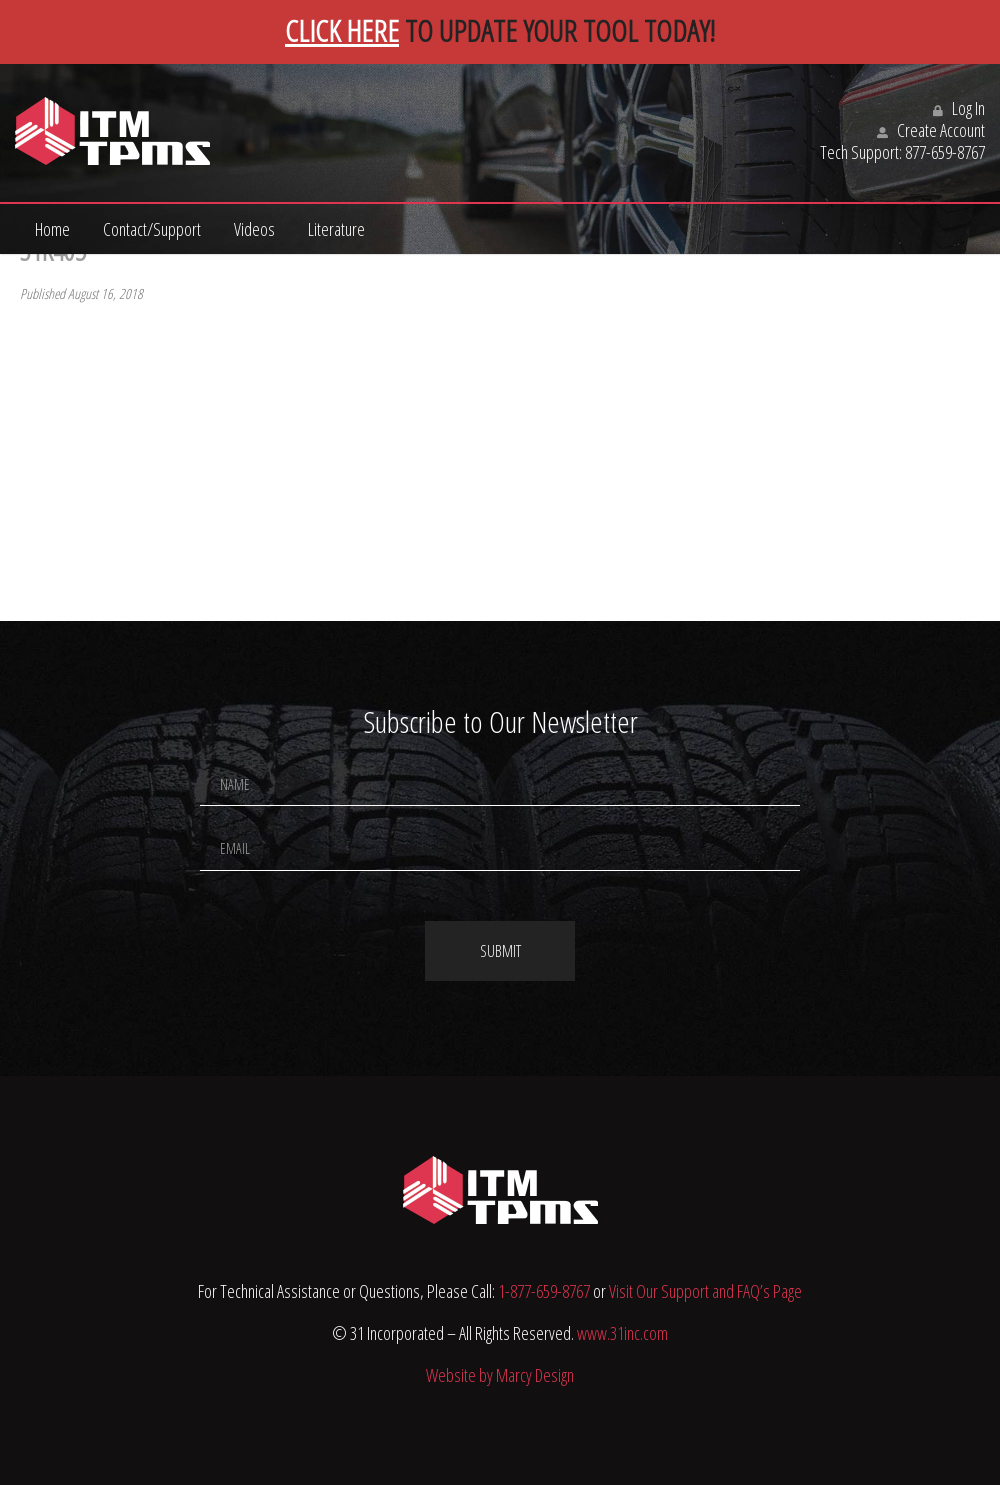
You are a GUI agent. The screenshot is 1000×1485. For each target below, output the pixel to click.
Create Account (931, 130)
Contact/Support (152, 229)
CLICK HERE (342, 30)
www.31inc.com (622, 1333)
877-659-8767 (945, 152)
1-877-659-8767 (544, 1291)
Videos (254, 229)
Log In (959, 108)
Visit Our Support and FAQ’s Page (705, 1291)
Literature (336, 229)
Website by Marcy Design (500, 1375)
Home (52, 229)
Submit (500, 951)
